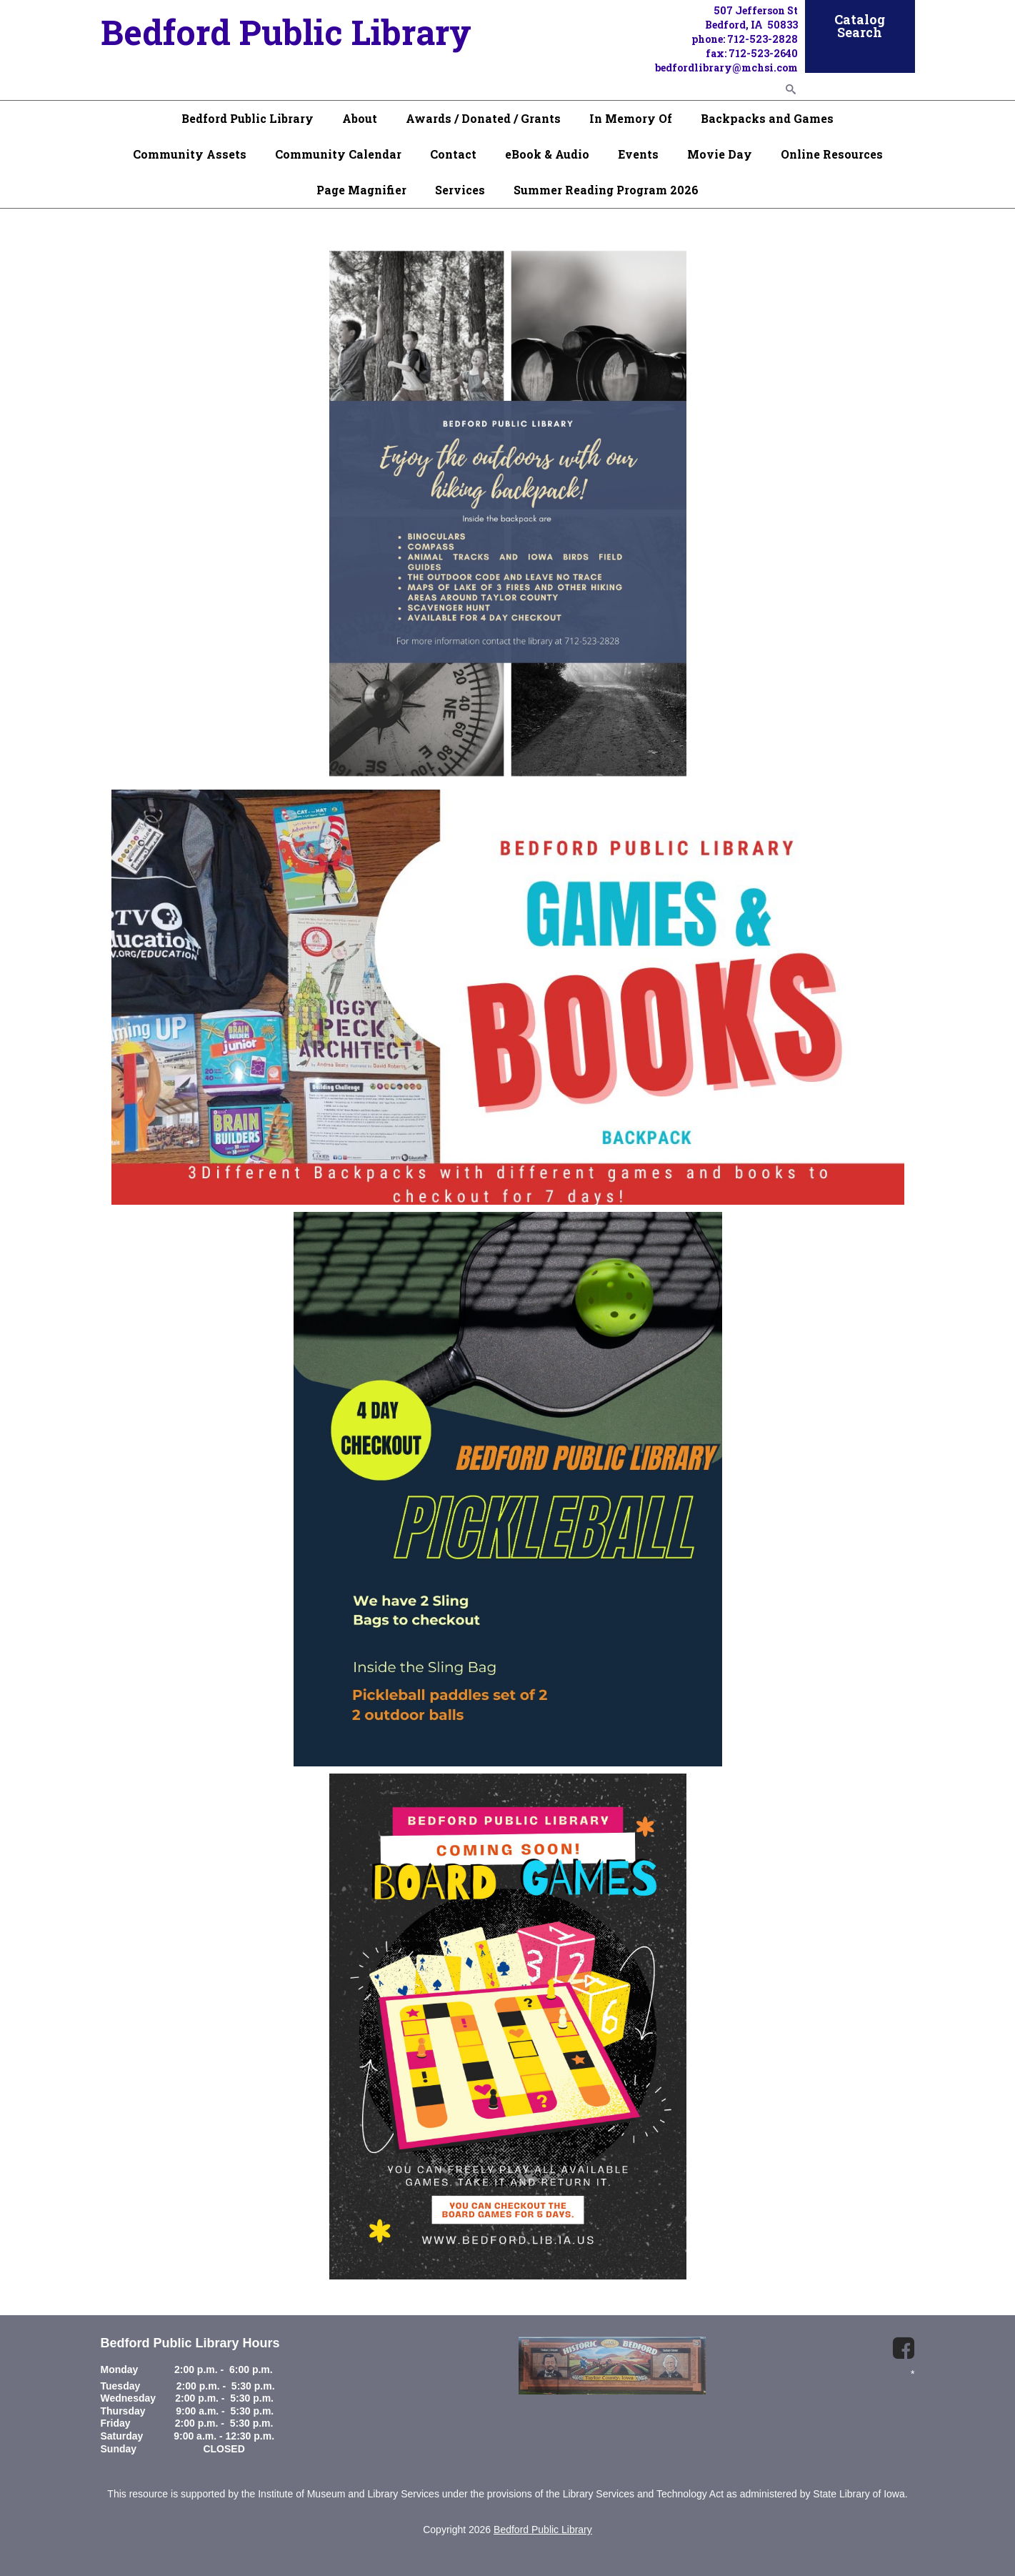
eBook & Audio (547, 153)
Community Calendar (338, 153)
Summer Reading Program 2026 (606, 189)
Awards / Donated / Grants (483, 118)
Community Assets (189, 153)
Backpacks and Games (767, 118)
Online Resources (832, 153)
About (359, 118)
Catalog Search (859, 26)
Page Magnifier (361, 189)
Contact (453, 153)
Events (638, 153)
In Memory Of (630, 118)
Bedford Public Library (247, 118)
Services (460, 189)
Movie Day (719, 153)
